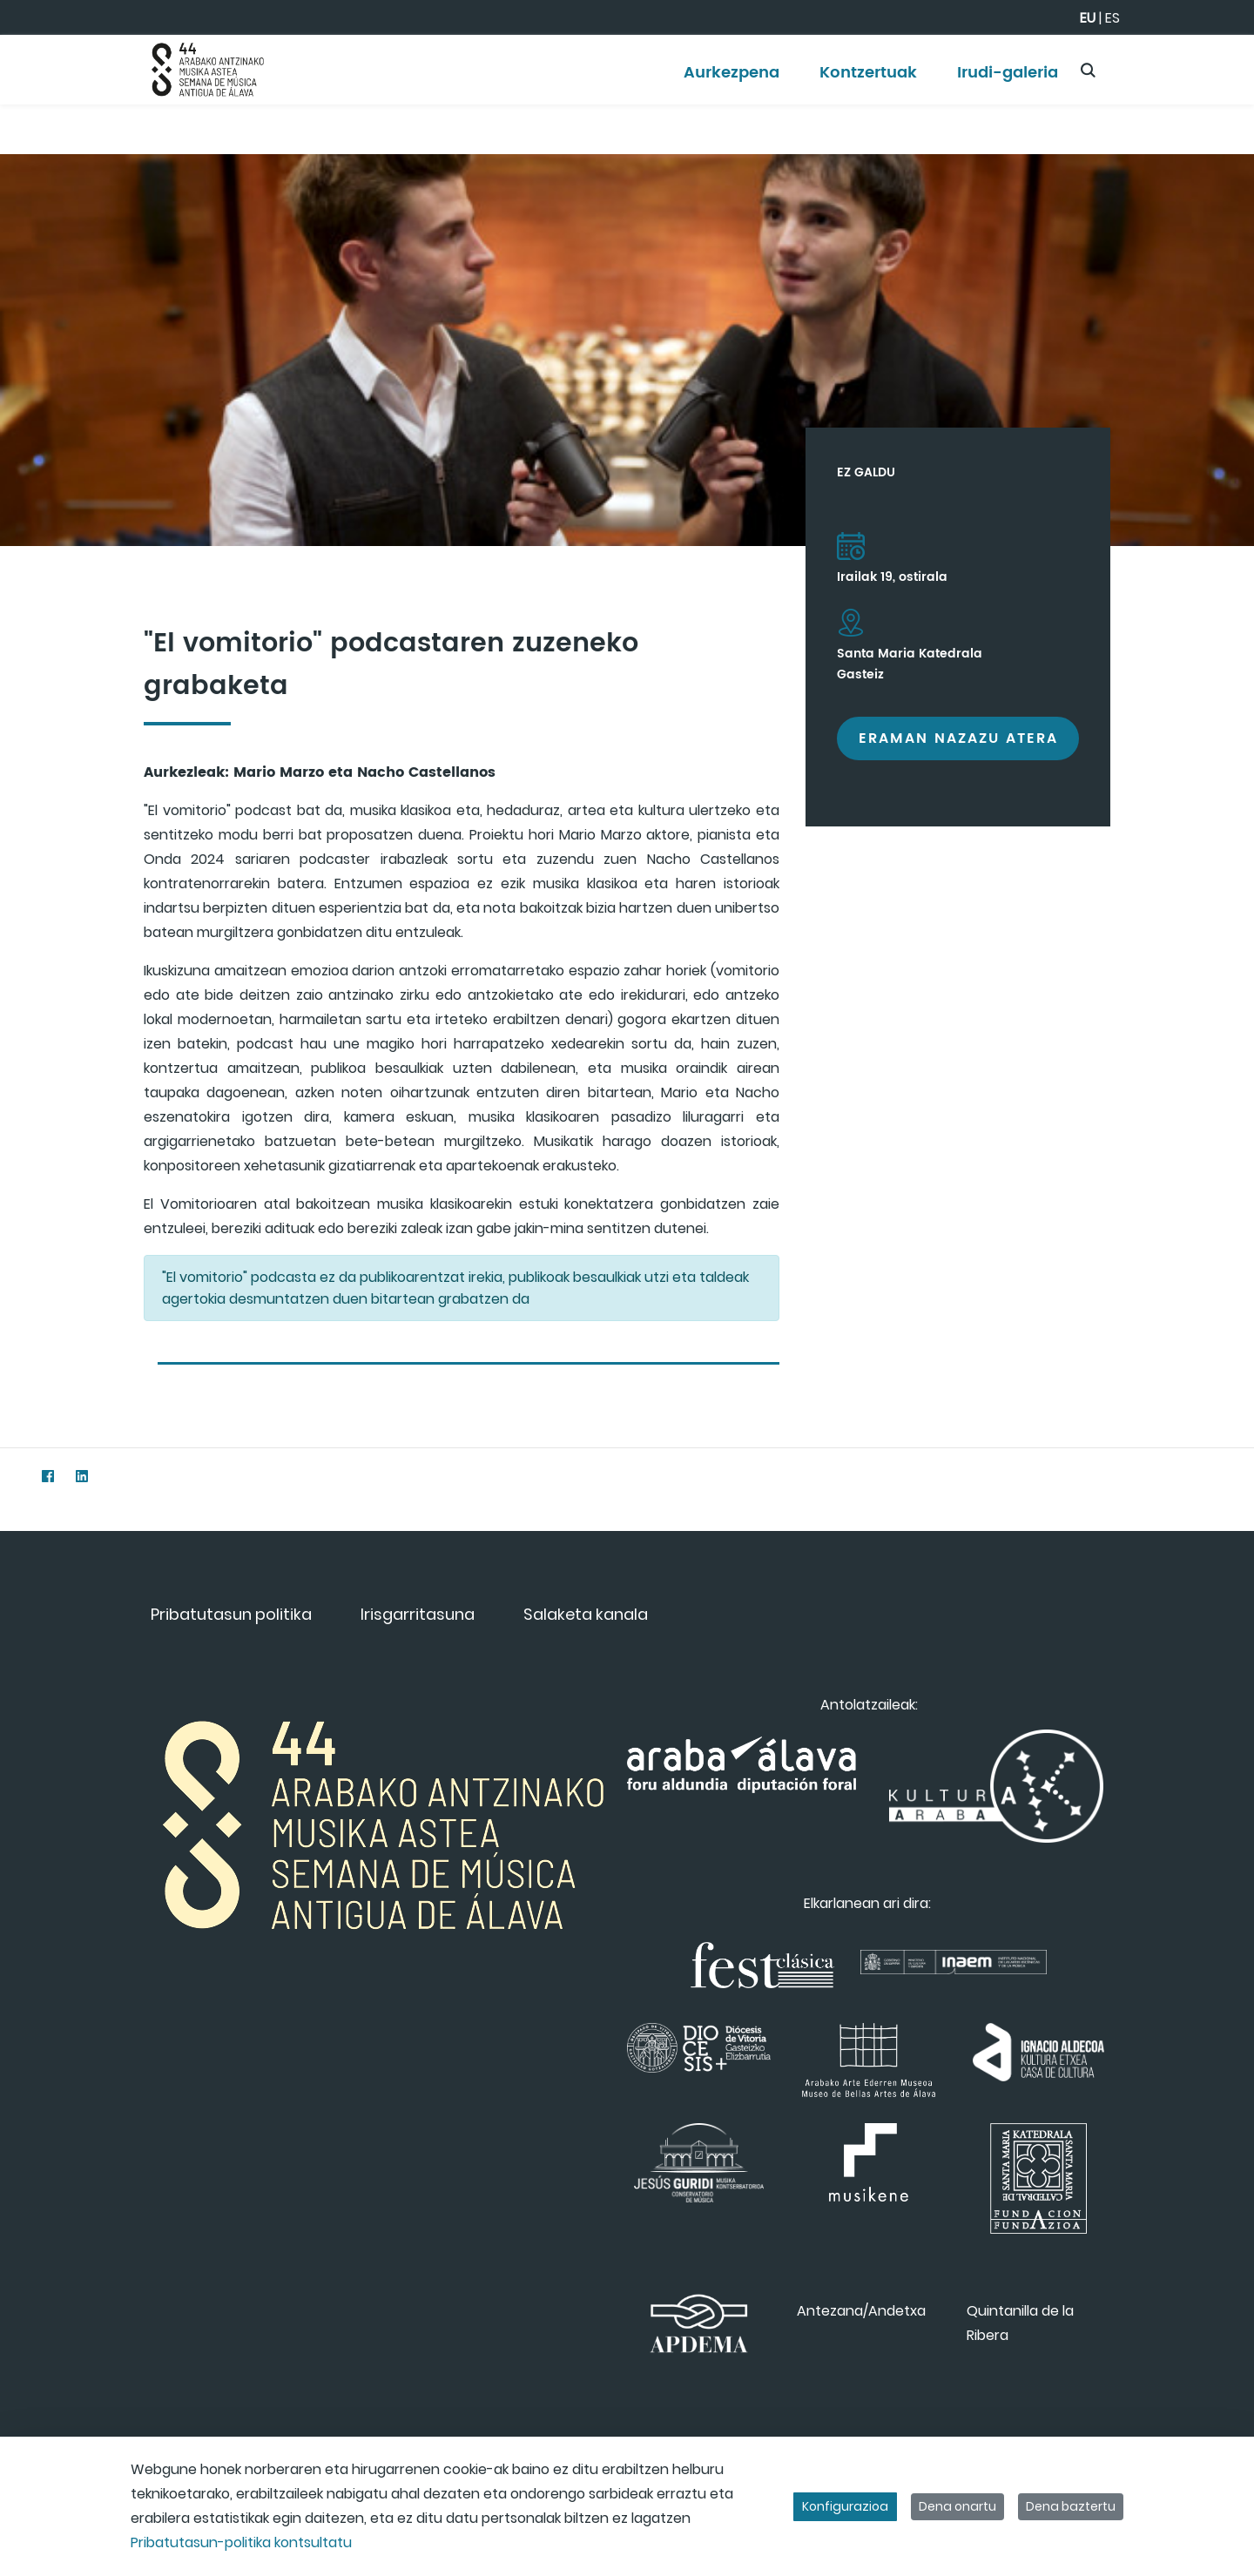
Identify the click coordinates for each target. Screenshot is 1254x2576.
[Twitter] (13, 1475)
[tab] (468, 1356)
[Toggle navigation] (1210, 65)
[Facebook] (47, 1475)
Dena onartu (957, 2506)
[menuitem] (731, 79)
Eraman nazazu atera (958, 738)
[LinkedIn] (81, 1475)
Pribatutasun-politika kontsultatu (241, 2542)
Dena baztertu (1071, 2506)
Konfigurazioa (845, 2506)
